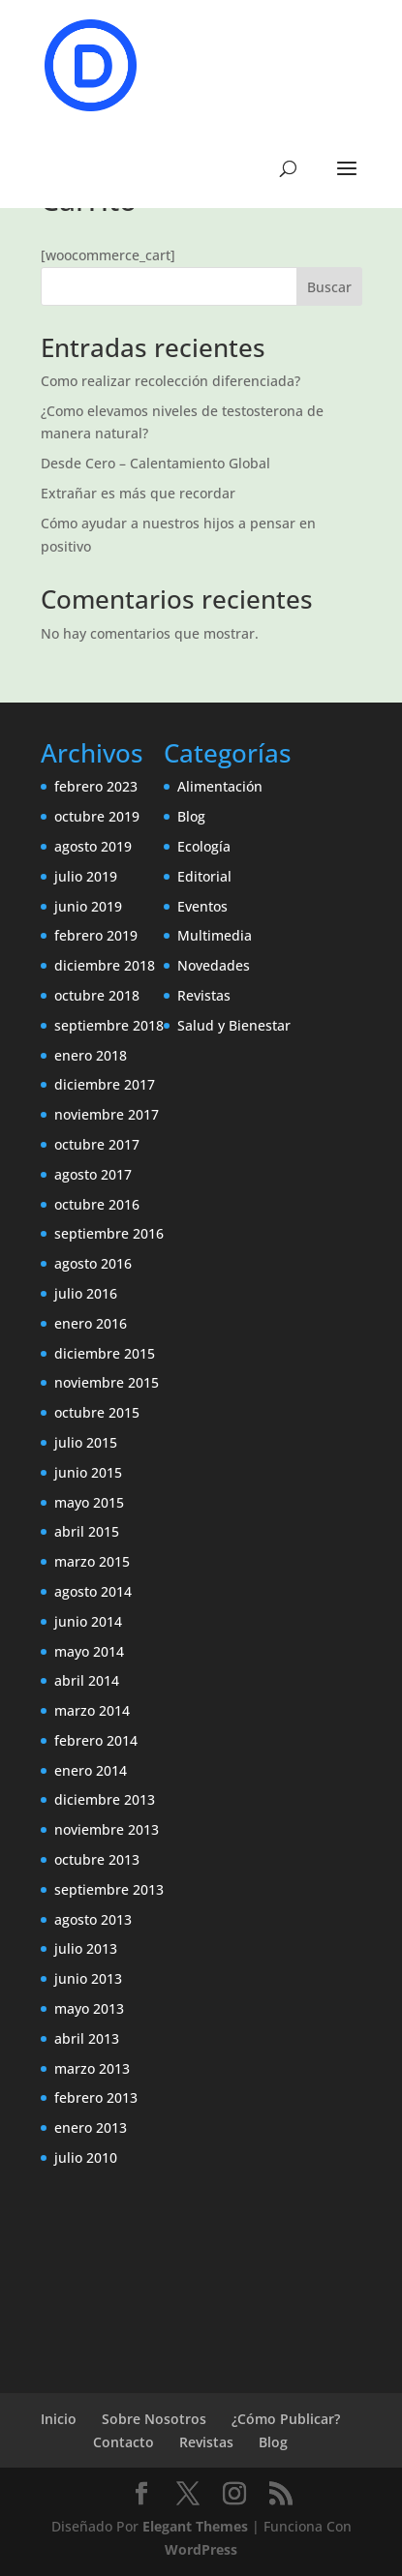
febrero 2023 (96, 786)
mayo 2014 (89, 1651)
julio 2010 (85, 2157)
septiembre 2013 (109, 1889)
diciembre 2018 (104, 965)
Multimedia (214, 935)
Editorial (204, 876)
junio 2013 (88, 1978)
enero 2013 (90, 2127)
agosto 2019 (93, 846)
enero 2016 (90, 1323)
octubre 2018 (96, 995)
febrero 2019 (96, 935)
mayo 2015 (89, 1502)
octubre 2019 (96, 816)
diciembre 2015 (104, 1353)
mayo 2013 (89, 2008)
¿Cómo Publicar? (286, 2419)
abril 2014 (86, 1680)
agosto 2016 (93, 1263)
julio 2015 (85, 1442)
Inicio (59, 2419)
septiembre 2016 (109, 1233)
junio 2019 (88, 906)
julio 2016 (85, 1293)
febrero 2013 (96, 2097)
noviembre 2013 (106, 1829)
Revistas (204, 995)
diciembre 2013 (104, 1799)
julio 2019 (85, 876)
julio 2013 (85, 1948)
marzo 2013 (92, 2068)
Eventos (202, 906)
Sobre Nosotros (154, 2419)
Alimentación (220, 786)
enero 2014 (90, 1770)
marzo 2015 (92, 1561)
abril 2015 (86, 1531)
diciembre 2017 (104, 1084)
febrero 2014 (96, 1740)
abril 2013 (86, 2038)
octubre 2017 (96, 1144)
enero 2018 (90, 1055)
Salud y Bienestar (234, 1025)
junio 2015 (88, 1472)
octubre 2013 (96, 1859)
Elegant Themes (195, 2526)
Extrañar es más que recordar (138, 493)
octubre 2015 (96, 1412)
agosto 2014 (93, 1591)
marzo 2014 (92, 1710)
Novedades (213, 965)
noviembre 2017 (106, 1114)
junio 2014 (88, 1621)
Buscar (329, 287)
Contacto (123, 2442)
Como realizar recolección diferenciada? (170, 381)
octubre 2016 (96, 1204)
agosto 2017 (93, 1174)
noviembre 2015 (106, 1382)
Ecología (204, 846)
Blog (191, 816)
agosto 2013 (93, 1919)
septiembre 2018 (109, 1025)
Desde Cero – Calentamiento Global (155, 463)
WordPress (201, 2549)
